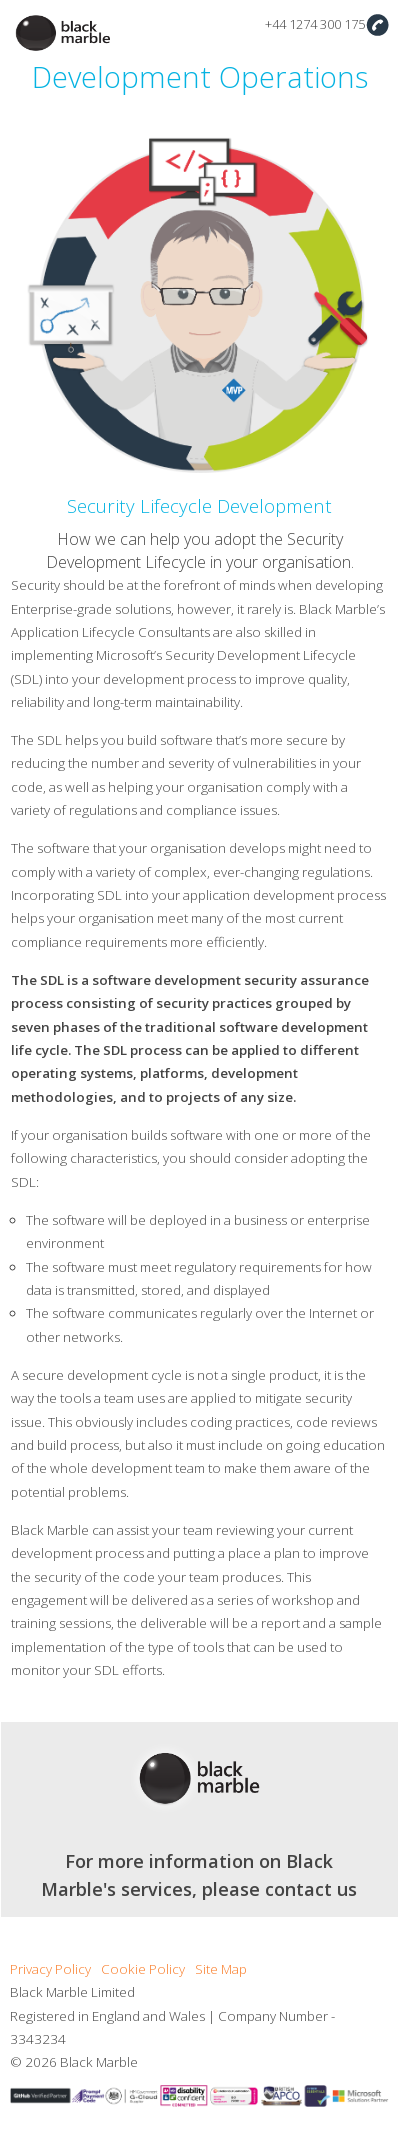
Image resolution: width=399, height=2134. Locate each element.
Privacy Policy (50, 1969)
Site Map (221, 1969)
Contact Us (377, 24)
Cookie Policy (143, 1969)
